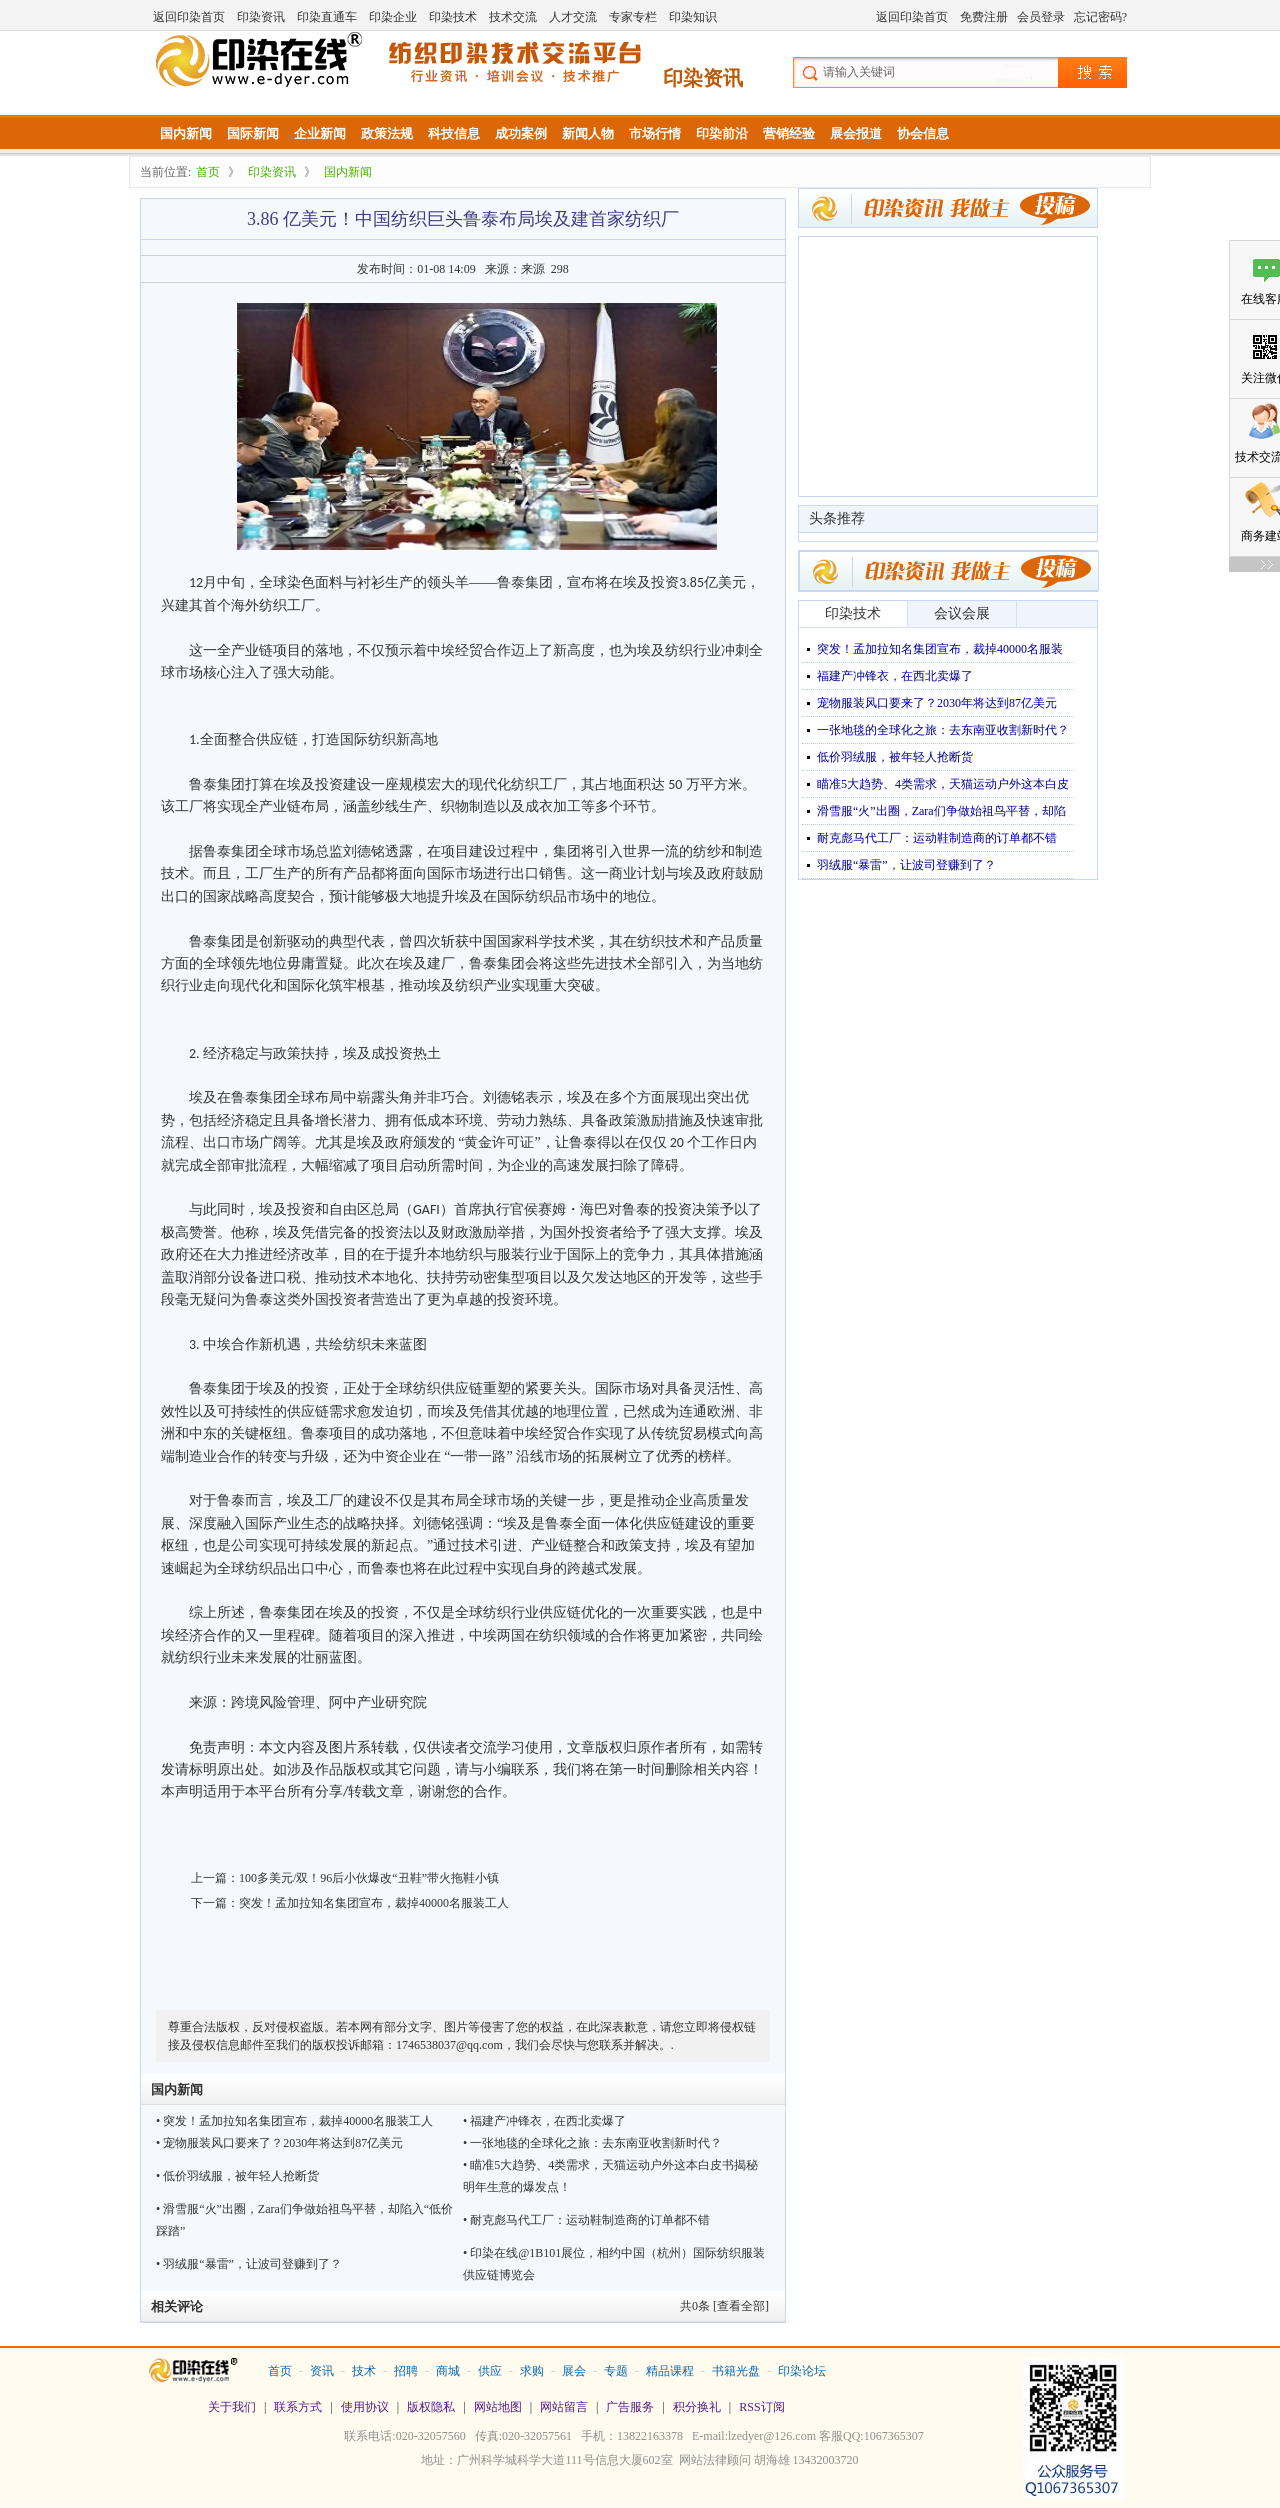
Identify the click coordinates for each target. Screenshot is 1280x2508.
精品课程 (670, 2371)
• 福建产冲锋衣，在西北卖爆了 (544, 2121)
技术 (364, 2371)
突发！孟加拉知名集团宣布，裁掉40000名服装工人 (374, 1903)
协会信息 (923, 133)
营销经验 (789, 133)
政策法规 (387, 133)
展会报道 (856, 133)
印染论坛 (802, 2371)
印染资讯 (261, 17)
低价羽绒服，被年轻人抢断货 (895, 757)
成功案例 (521, 133)
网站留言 (564, 2407)
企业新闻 (320, 133)
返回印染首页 (189, 17)
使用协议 (365, 2407)
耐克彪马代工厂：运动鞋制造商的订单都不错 (937, 838)
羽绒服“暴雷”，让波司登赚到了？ (906, 865)
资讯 (322, 2371)
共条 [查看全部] (724, 2306)
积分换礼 (697, 2407)
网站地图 (498, 2407)
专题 (616, 2371)
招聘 (406, 2371)
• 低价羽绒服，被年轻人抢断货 (237, 2176)
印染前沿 (722, 133)
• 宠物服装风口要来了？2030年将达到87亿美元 (279, 2143)
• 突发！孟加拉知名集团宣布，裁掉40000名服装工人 (294, 2121)
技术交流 (513, 17)
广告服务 (630, 2407)
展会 (574, 2371)
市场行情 (655, 133)
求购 (532, 2371)
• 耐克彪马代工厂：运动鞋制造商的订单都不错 (586, 2220)
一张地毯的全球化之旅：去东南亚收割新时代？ (943, 730)
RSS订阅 (761, 2407)
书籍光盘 (736, 2371)
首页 (208, 172)
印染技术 (453, 17)
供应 (490, 2371)
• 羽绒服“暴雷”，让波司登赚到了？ (249, 2264)
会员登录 (1041, 17)
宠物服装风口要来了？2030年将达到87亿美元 (937, 703)
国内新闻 (186, 133)
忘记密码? (1100, 17)
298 (560, 269)
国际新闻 (253, 133)
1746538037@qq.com (449, 2045)
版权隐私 (431, 2407)
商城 (448, 2371)
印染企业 (393, 17)
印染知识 (693, 17)
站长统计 (640, 2489)
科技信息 (454, 133)
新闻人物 (588, 133)
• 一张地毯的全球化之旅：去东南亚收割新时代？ (592, 2143)
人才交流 (573, 17)
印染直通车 (327, 17)
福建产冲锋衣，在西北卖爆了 (895, 676)
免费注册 (984, 17)
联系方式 (298, 2407)
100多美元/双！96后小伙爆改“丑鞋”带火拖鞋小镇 (369, 1878)
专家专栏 (633, 17)
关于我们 (232, 2407)
